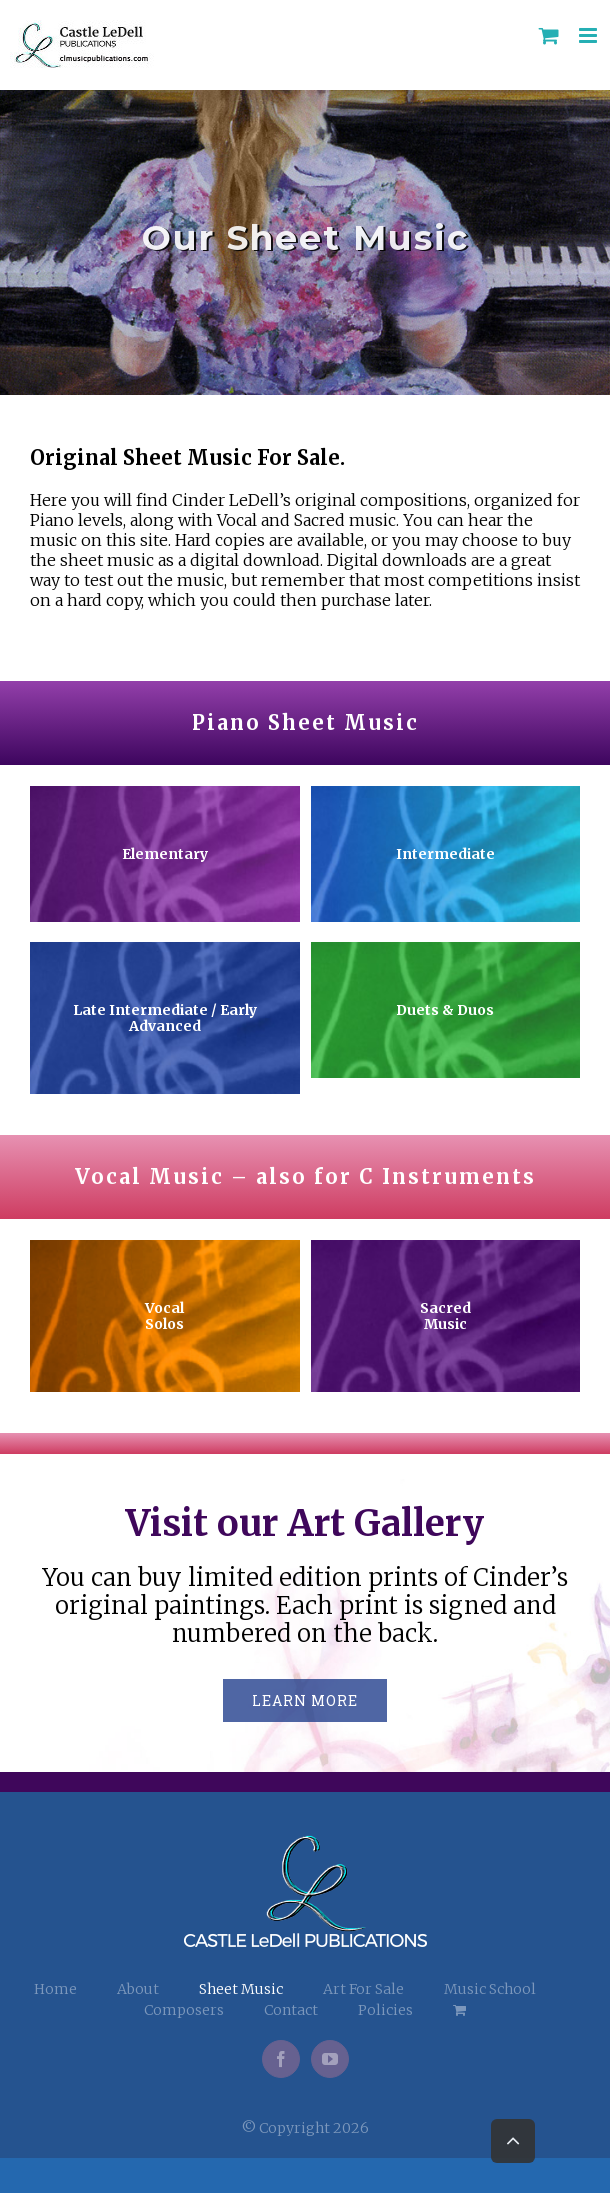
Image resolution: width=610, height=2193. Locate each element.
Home (55, 1989)
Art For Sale (363, 1989)
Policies (385, 2010)
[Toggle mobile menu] (589, 35)
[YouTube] (330, 2059)
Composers (184, 2010)
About (138, 1989)
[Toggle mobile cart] (549, 35)
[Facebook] (281, 2059)
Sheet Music (241, 1989)
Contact (291, 2010)
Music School (490, 1989)
